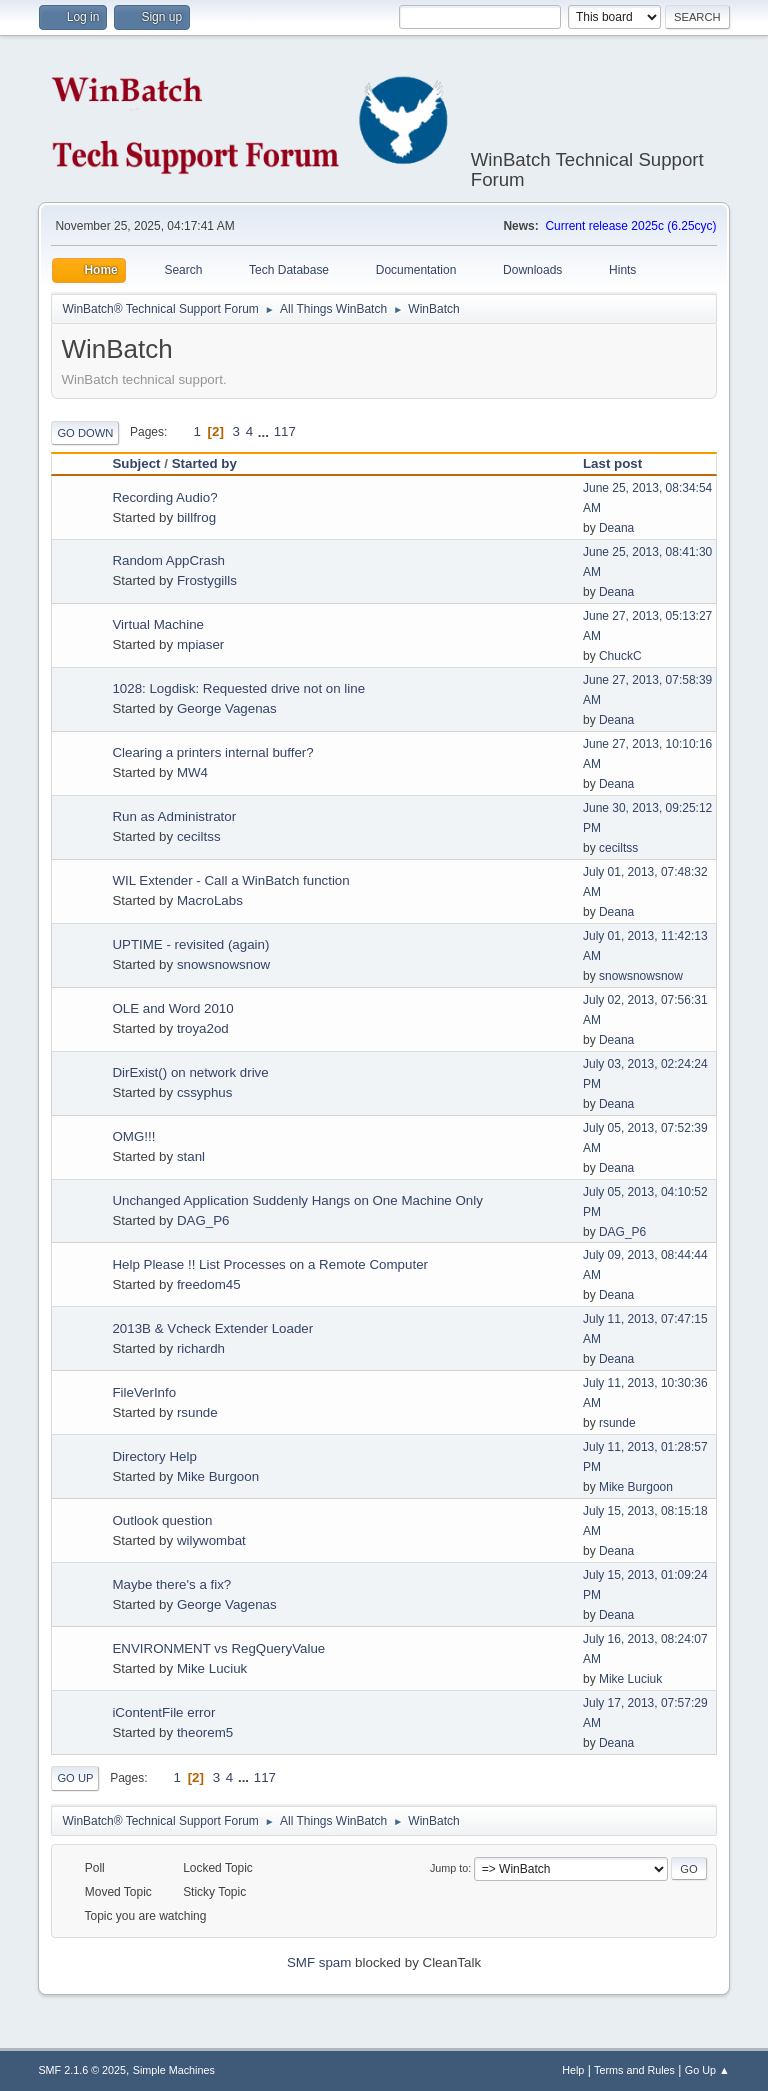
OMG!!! (133, 1136)
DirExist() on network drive (190, 1072)
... (265, 431)
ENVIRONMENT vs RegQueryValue (218, 1648)
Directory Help (154, 1456)
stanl (191, 1156)
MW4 (192, 772)
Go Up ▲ (707, 2070)
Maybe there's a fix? (171, 1584)
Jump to (449, 1868)
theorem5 (205, 1732)
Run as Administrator (174, 816)
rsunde (197, 1412)
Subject (136, 463)
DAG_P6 (203, 1220)
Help (573, 2070)
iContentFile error (163, 1712)
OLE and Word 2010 (172, 1008)
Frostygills (207, 580)
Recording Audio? (164, 497)
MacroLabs (210, 900)
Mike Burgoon (218, 1476)
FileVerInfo (144, 1392)
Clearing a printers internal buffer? (212, 752)
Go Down (85, 433)
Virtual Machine (158, 624)
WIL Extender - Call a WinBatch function (230, 880)
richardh (201, 1348)
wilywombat (211, 1540)
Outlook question (162, 1520)
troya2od (203, 1028)
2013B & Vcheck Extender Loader (212, 1328)
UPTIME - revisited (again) (190, 944)
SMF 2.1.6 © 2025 (82, 2070)
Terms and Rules (634, 2070)
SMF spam (319, 1962)
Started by (204, 463)
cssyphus (205, 1092)
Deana (616, 528)
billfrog (196, 517)
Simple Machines (174, 2070)
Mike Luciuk (212, 1668)
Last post (621, 463)
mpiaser (200, 644)
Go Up (75, 1778)
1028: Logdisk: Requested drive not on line (238, 688)
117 (285, 431)
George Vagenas (227, 708)
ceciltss (199, 836)
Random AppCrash (168, 560)
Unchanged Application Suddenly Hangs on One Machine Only (297, 1200)
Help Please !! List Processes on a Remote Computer (270, 1264)
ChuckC (620, 656)
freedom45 (209, 1284)
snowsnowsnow (223, 964)
